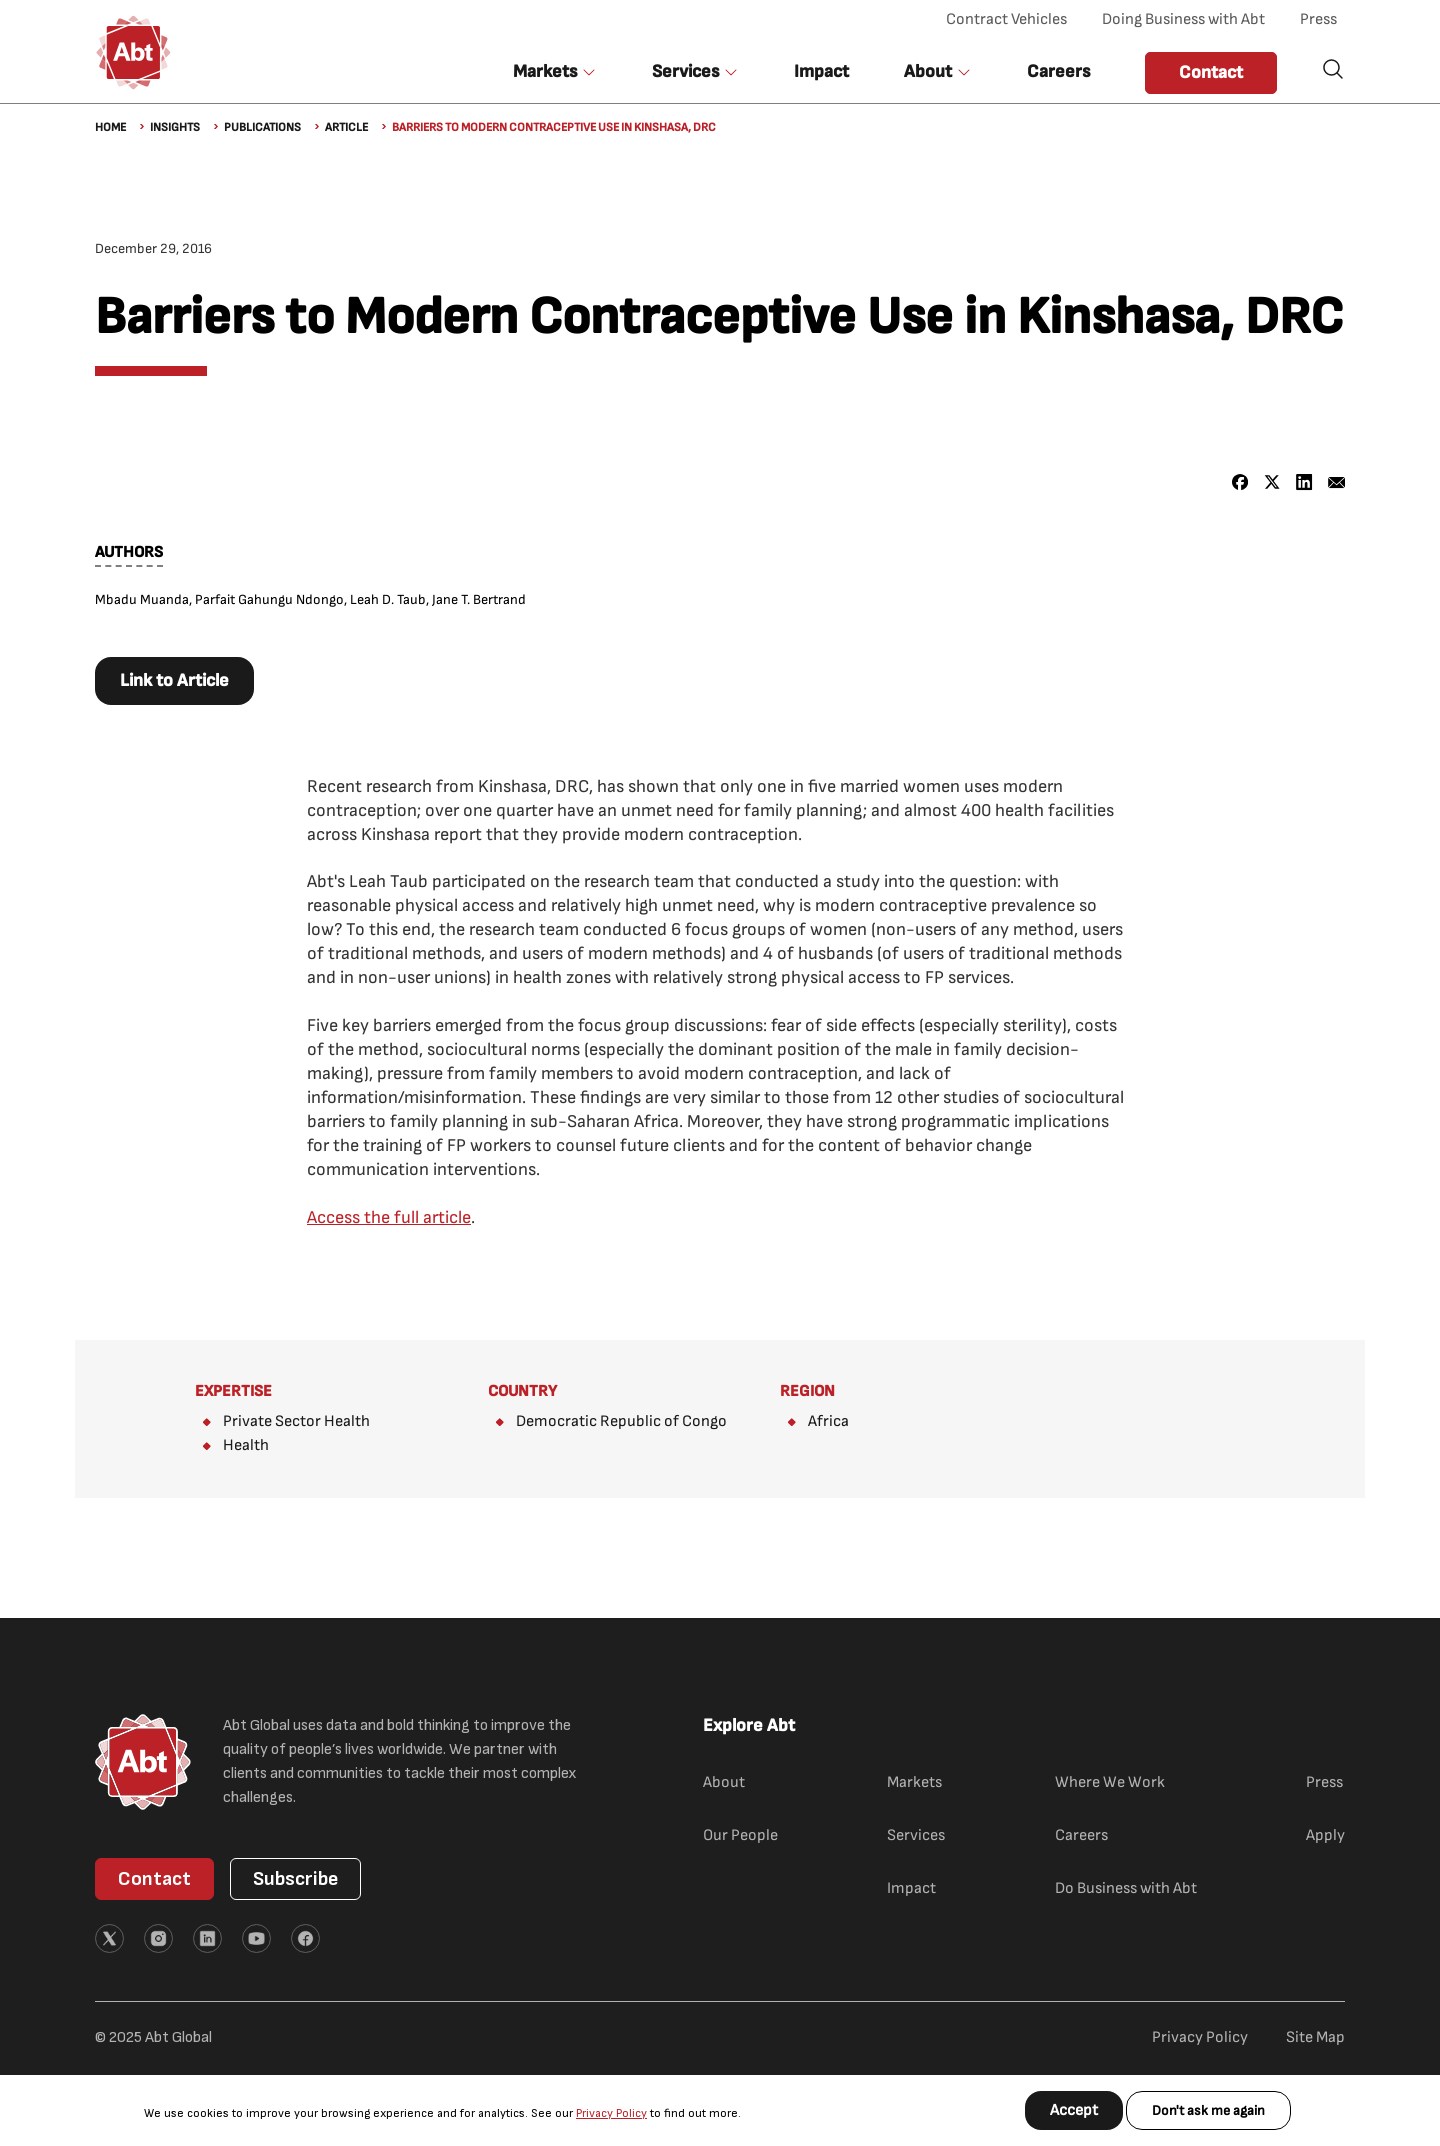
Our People (740, 1835)
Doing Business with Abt (1183, 19)
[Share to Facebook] (1240, 482)
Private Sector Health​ (296, 1421)
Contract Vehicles (1006, 19)
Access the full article (389, 1217)
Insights (175, 127)
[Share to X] (1272, 482)
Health (246, 1445)
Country (522, 1391)
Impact (821, 71)
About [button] (928, 71)
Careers (1058, 71)
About (724, 1782)
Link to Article (174, 680)
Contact (1211, 72)
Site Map (1315, 2037)
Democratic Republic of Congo (621, 1421)
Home (110, 127)
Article (346, 127)
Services (916, 1835)
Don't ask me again (1208, 2110)
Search (1333, 69)
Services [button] (685, 71)
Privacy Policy (611, 2113)
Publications (262, 127)
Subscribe (295, 1879)
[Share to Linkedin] (1304, 482)
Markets (914, 1782)
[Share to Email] (1336, 482)
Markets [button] (545, 71)
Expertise (233, 1391)
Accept (1074, 2110)
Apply (1325, 1835)
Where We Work (1110, 1782)
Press (1318, 19)
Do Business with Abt (1126, 1888)
